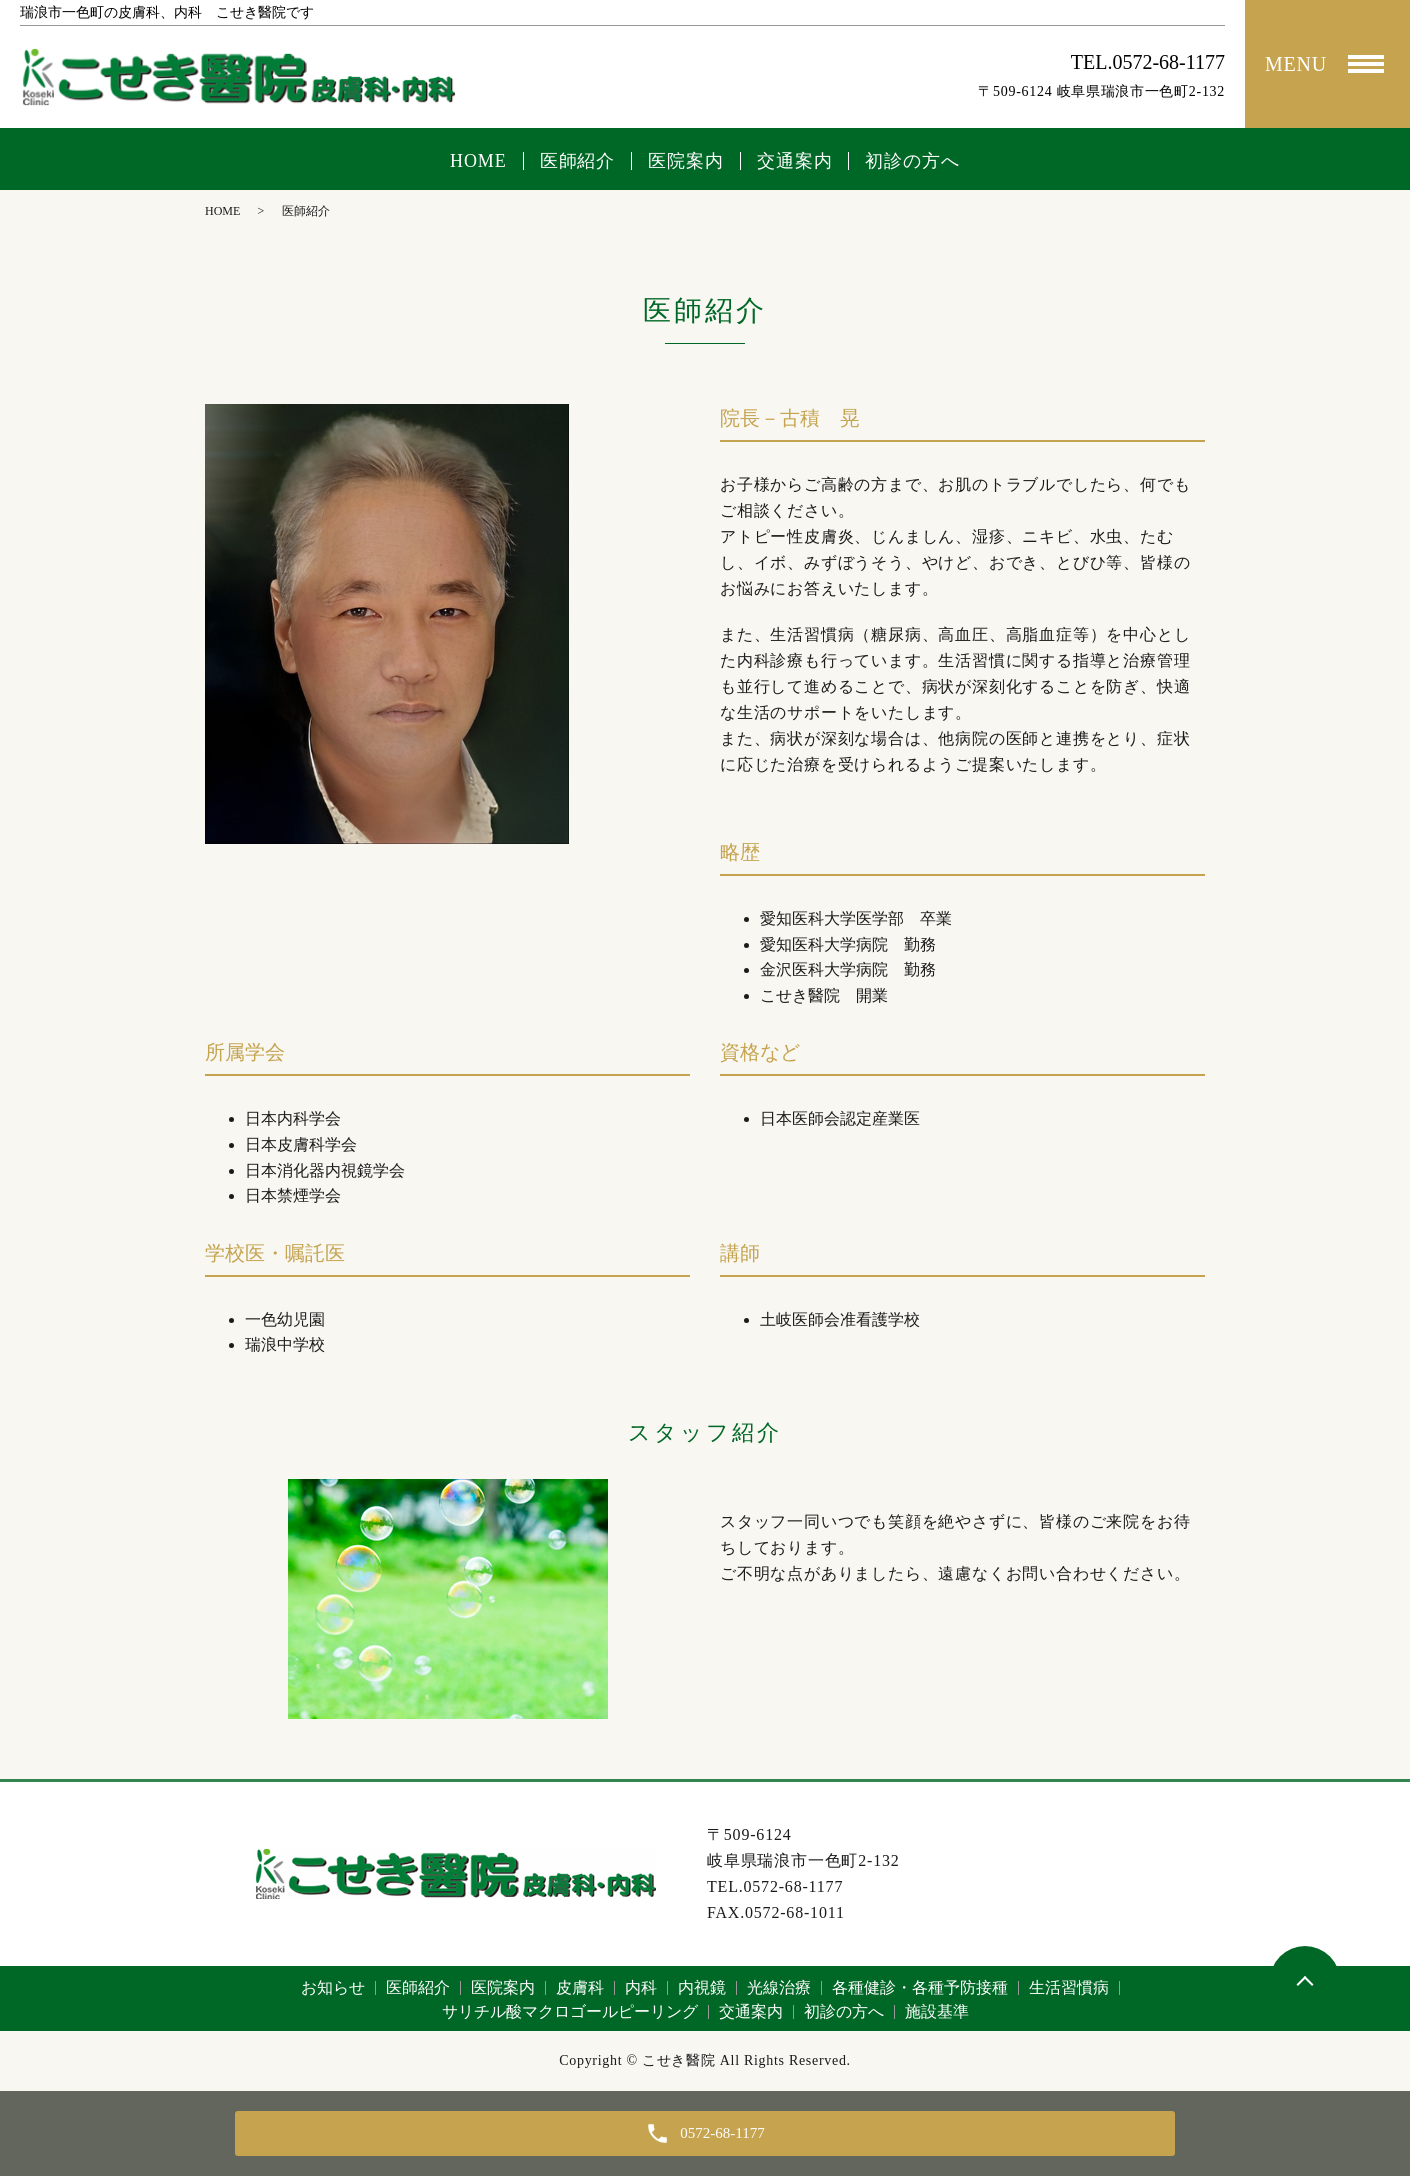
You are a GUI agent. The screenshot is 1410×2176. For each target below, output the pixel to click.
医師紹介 (578, 161)
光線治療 (779, 1987)
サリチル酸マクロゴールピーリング (570, 2011)
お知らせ (333, 1987)
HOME (478, 161)
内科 (641, 1987)
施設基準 (937, 2011)
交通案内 (795, 161)
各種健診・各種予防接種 (920, 1987)
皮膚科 (580, 1987)
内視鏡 (702, 1987)
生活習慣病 (1069, 1987)
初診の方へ (912, 161)
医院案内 (686, 161)
